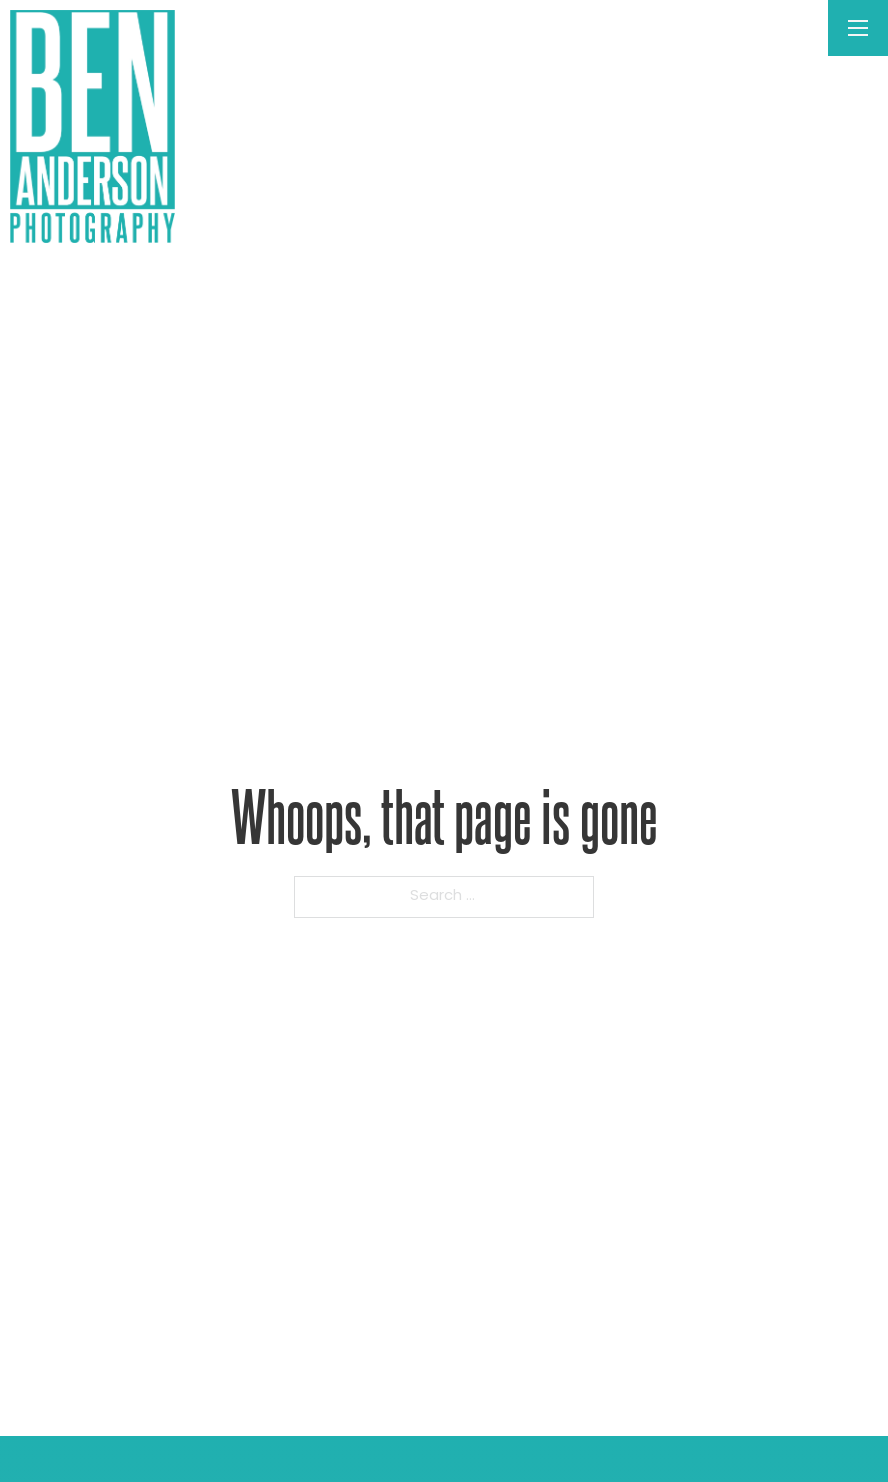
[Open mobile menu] (858, 28)
